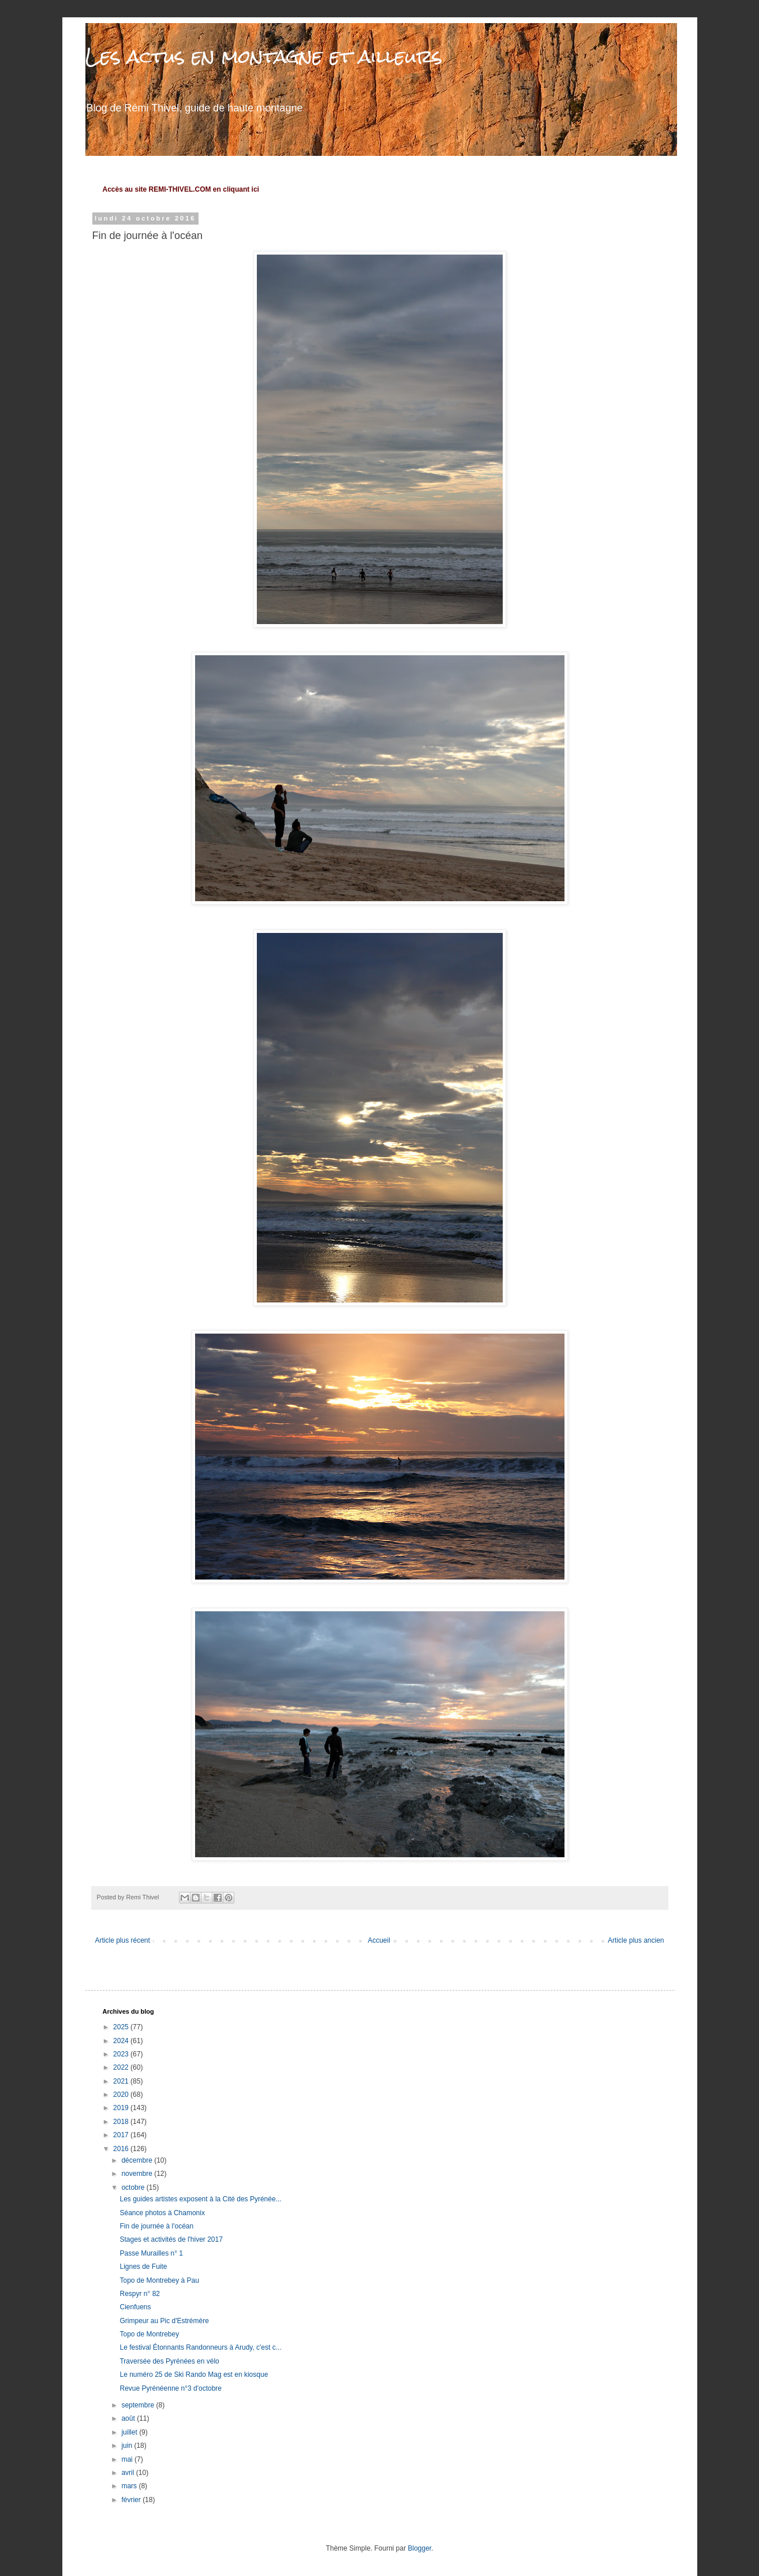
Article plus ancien (636, 1940)
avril (128, 2473)
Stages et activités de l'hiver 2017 (170, 2239)
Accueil (379, 1940)
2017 (121, 2135)
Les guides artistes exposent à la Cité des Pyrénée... (200, 2199)
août (129, 2418)
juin (127, 2445)
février (132, 2500)
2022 (121, 2067)
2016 (121, 2149)
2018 (121, 2122)
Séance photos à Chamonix (161, 2213)
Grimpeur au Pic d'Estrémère (163, 2321)
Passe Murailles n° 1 (151, 2253)
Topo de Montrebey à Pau (159, 2280)
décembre (137, 2160)
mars (130, 2486)
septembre (138, 2405)
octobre (133, 2187)
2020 (121, 2094)
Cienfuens (135, 2307)
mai (127, 2459)
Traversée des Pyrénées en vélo (169, 2361)
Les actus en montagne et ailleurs (263, 56)
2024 (121, 2041)
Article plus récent (122, 1940)
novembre (137, 2174)
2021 (121, 2081)
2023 (121, 2054)
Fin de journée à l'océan (156, 2226)
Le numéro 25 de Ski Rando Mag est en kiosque (193, 2374)
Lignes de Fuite (143, 2267)
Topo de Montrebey (149, 2334)
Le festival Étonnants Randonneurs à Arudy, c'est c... (200, 2347)
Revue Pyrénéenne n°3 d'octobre (170, 2388)
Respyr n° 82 (139, 2294)
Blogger (420, 2548)
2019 (121, 2108)
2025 (121, 2027)
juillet (130, 2432)
